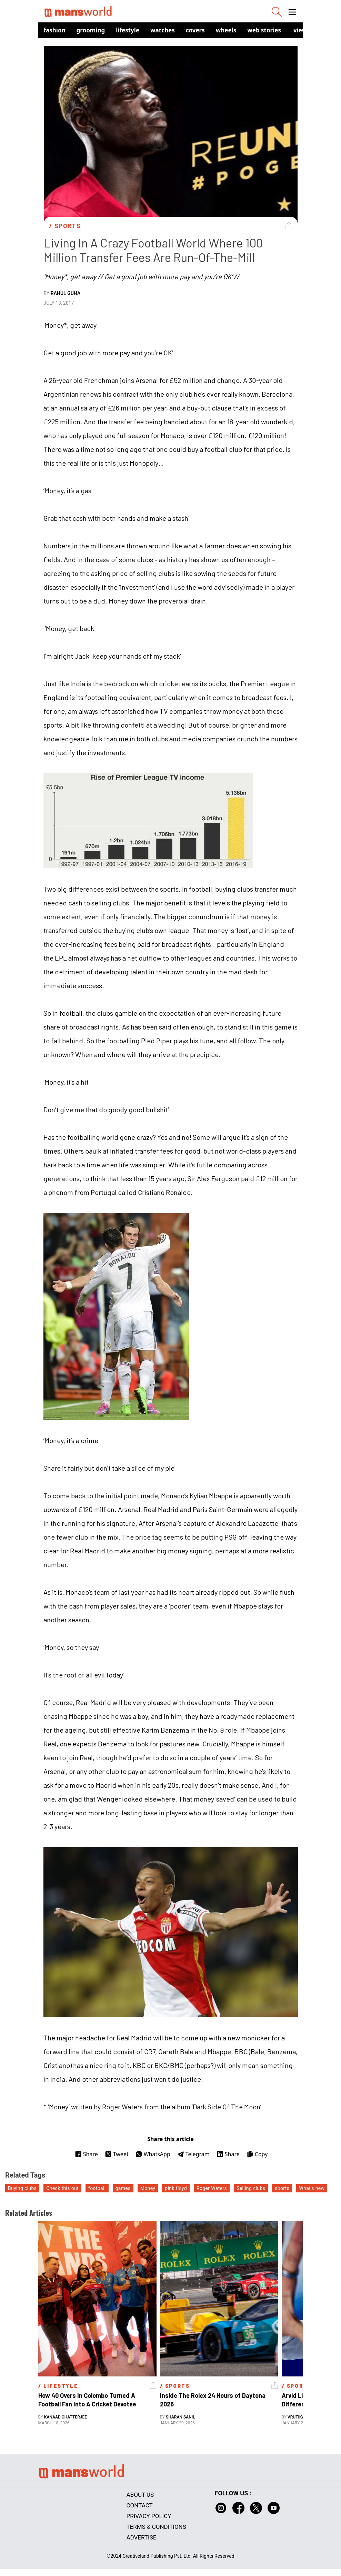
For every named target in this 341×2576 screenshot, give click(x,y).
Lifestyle (127, 30)
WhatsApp (153, 2154)
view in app (310, 30)
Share (86, 2154)
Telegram (193, 2154)
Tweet (117, 2154)
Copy (257, 2154)
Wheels (226, 30)
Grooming (91, 30)
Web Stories (264, 30)
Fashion (55, 30)
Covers (195, 30)
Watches (162, 30)
